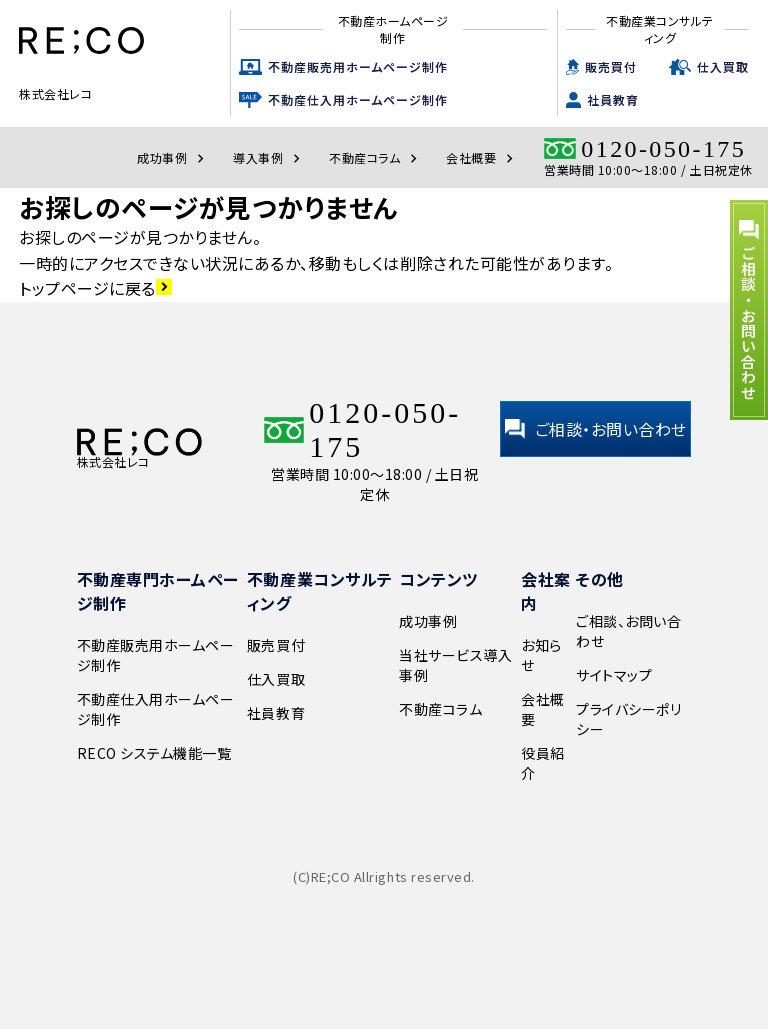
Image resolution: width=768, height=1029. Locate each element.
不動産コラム (375, 157)
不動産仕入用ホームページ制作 (358, 99)
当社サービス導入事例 (455, 665)
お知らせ (541, 655)
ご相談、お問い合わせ (628, 631)
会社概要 (482, 157)
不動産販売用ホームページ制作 (358, 66)
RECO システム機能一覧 (154, 753)
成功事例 (173, 157)
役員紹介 (543, 763)
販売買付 (611, 66)
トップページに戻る (95, 288)
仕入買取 (723, 66)
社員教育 (613, 99)
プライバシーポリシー (628, 719)
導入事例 (269, 157)
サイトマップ (614, 675)
